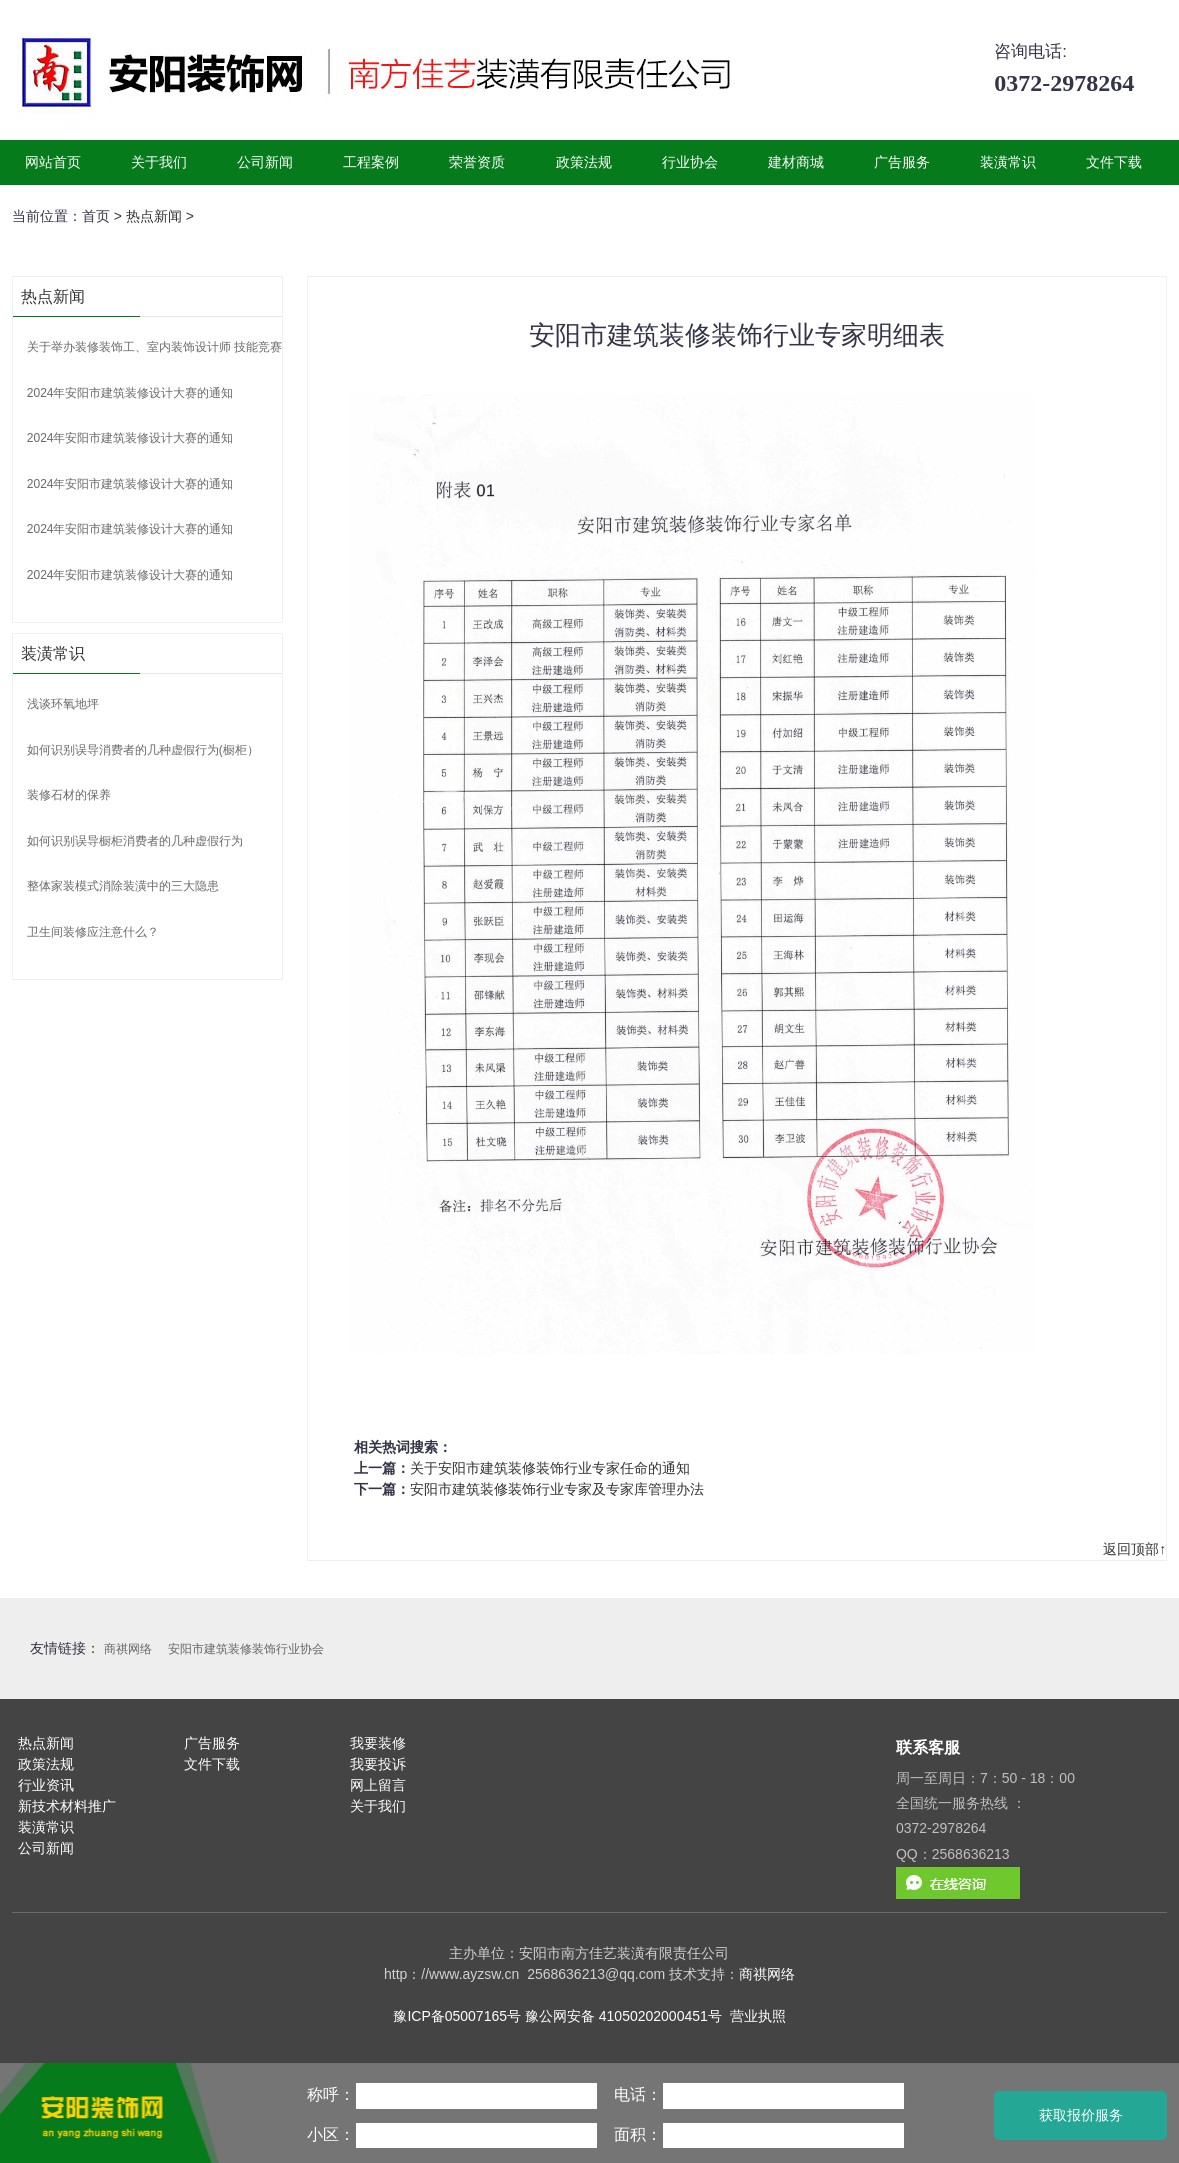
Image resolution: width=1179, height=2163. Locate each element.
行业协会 (690, 162)
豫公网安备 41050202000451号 (623, 2016)
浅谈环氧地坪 (63, 704)
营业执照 (758, 2016)
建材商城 (796, 162)
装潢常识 (1008, 162)
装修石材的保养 (69, 795)
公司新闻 (265, 162)
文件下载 (1114, 162)
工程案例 (371, 162)
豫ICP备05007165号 (457, 2016)
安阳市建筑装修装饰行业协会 (246, 1649)
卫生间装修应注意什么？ (93, 932)
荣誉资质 (477, 162)
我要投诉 (378, 1764)
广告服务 (902, 162)
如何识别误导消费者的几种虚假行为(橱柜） (143, 750)
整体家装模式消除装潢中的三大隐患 (123, 886)
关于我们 (159, 162)
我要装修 (378, 1743)
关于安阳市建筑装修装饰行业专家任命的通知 (550, 1468)
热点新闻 (154, 216)
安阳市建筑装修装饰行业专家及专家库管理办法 (557, 1489)
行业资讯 (46, 1785)
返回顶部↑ (1134, 1549)
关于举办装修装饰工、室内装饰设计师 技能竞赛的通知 (172, 347)
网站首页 (53, 162)
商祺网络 (128, 1649)
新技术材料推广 (67, 1806)
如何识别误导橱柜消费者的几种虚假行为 (135, 841)
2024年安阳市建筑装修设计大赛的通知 (130, 393)
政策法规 (584, 162)
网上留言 (378, 1785)
